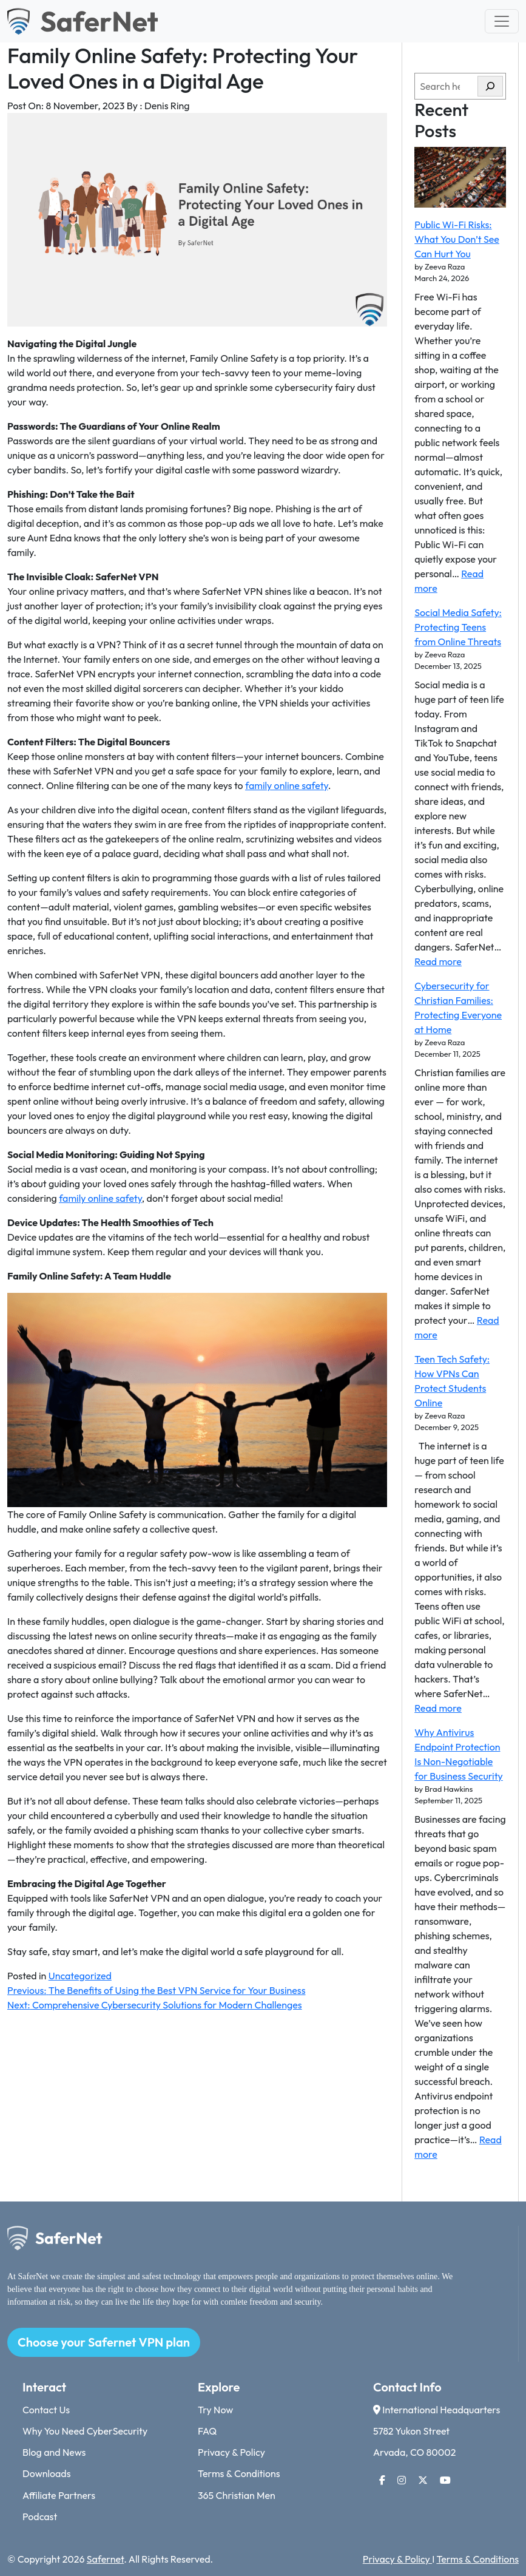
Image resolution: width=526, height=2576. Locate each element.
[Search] (490, 86)
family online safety (286, 785)
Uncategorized (80, 1976)
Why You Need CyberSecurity (84, 2431)
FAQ (207, 2431)
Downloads (46, 2473)
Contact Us (46, 2410)
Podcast (39, 2516)
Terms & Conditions (239, 2473)
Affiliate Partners (58, 2495)
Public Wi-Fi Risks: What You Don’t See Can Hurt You (456, 239)
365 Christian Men (236, 2495)
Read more (438, 961)
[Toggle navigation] (502, 21)
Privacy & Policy (231, 2452)
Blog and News (54, 2452)
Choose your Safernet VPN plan (104, 2342)
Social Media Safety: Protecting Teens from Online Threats (458, 627)
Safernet (105, 2559)
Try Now (215, 2410)
